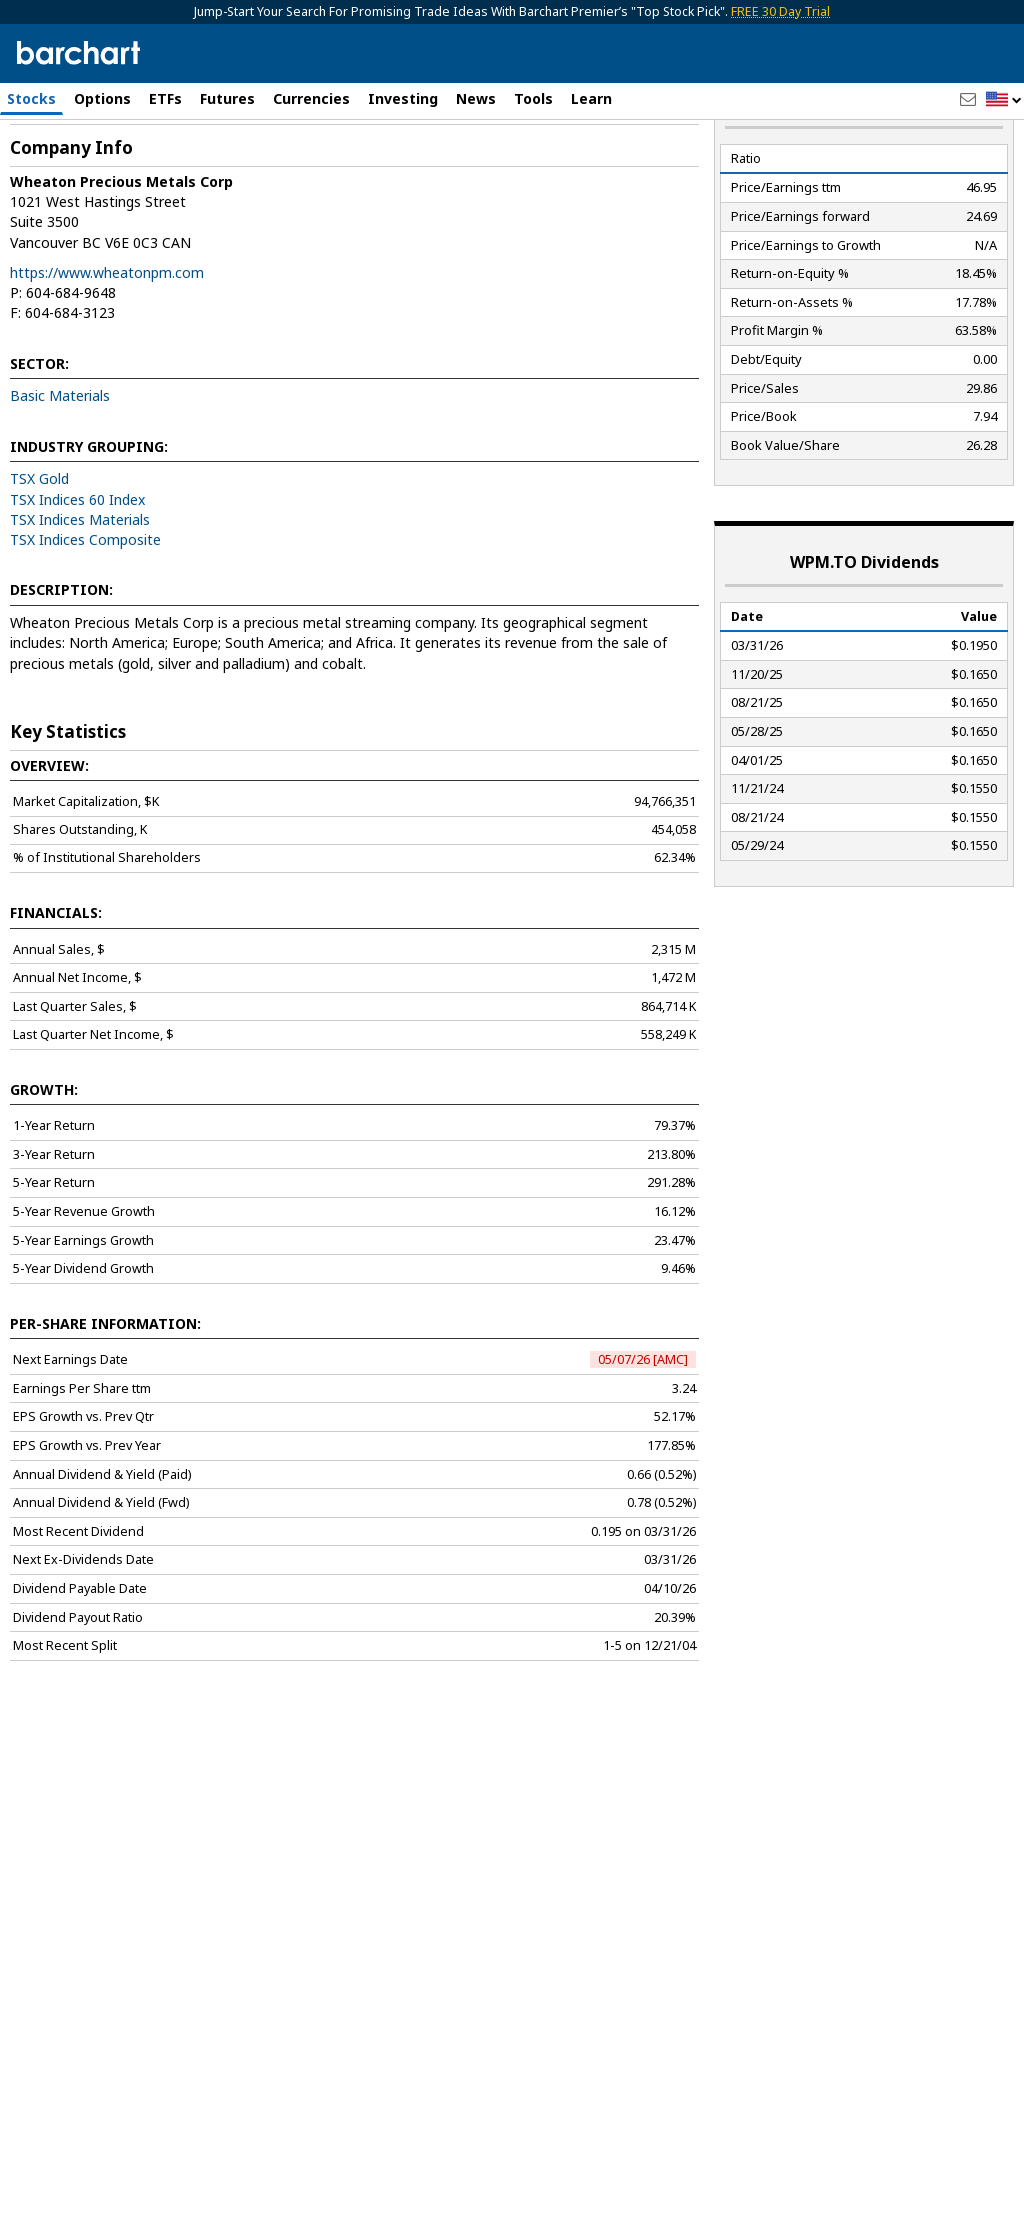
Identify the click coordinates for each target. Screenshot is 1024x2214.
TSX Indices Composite (85, 611)
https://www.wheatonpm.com (107, 343)
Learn (591, 98)
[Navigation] (183, 172)
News (476, 98)
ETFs (165, 98)
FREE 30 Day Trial (780, 11)
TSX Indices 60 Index (77, 570)
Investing (403, 98)
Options (102, 98)
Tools (533, 98)
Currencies (311, 98)
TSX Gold (39, 550)
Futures (227, 98)
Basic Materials (60, 467)
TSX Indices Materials (80, 590)
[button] (1004, 100)
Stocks (31, 98)
